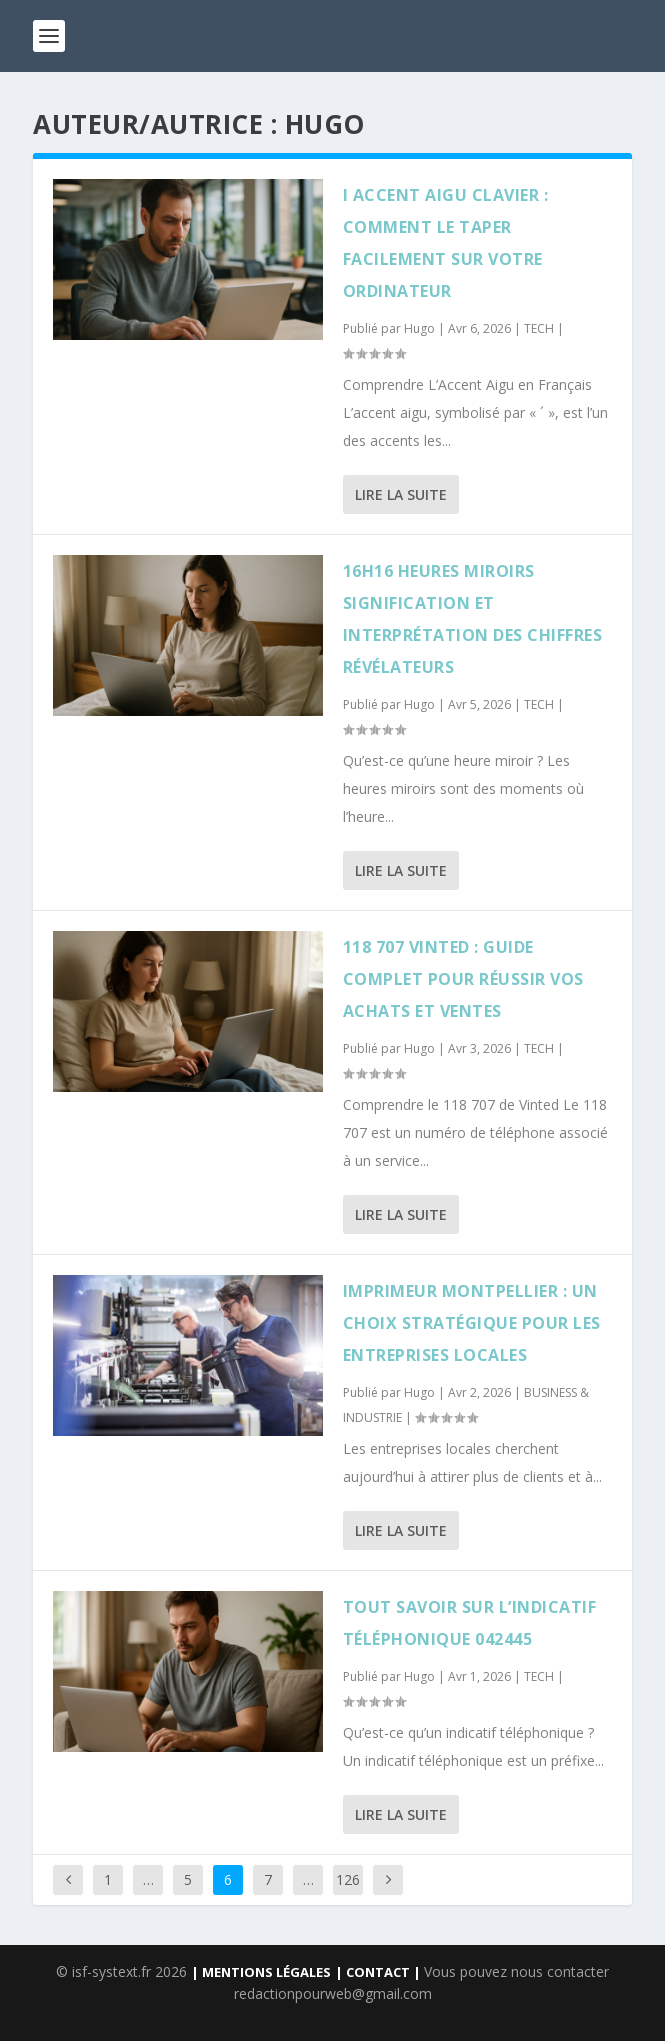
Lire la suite (401, 494)
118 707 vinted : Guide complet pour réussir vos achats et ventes (463, 979)
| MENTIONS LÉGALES (261, 1972)
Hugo (419, 328)
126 (348, 1879)
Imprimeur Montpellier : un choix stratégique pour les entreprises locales (472, 1323)
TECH (539, 328)
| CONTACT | (379, 1972)
